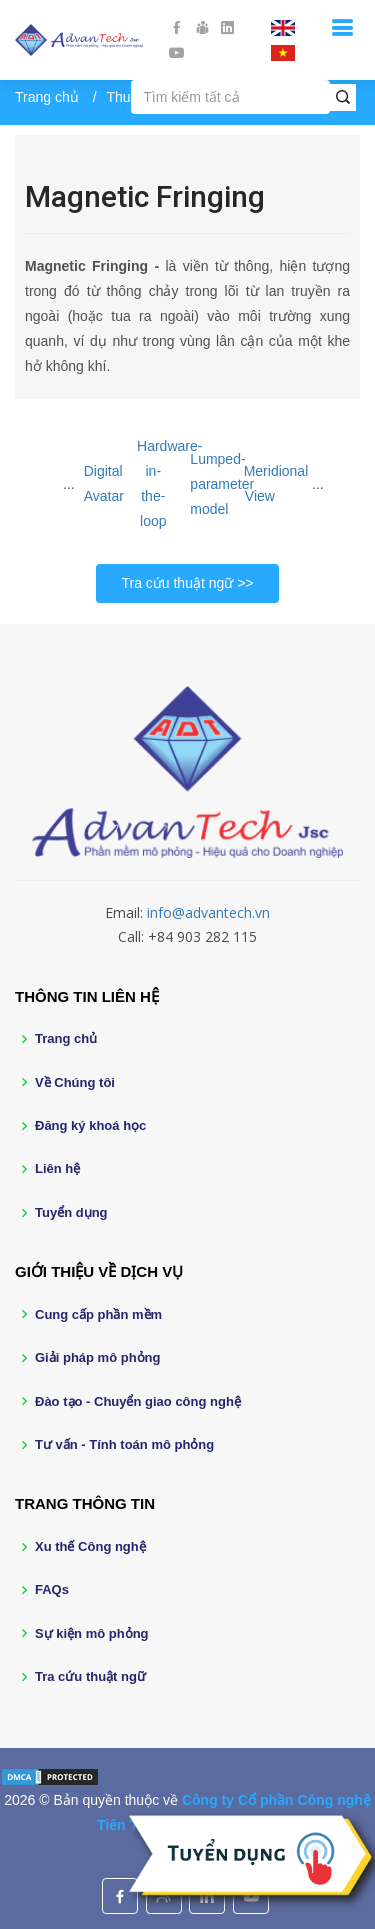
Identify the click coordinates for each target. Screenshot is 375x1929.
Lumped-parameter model (222, 484)
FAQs (52, 1589)
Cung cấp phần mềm (98, 1314)
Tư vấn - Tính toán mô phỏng (124, 1444)
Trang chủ (47, 97)
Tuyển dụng (71, 1212)
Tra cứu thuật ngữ (177, 583)
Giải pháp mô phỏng (98, 1357)
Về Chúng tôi (75, 1082)
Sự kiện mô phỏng (92, 1633)
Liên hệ (57, 1168)
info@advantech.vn (208, 912)
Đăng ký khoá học (90, 1125)
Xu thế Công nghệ (90, 1546)
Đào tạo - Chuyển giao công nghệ (138, 1401)
